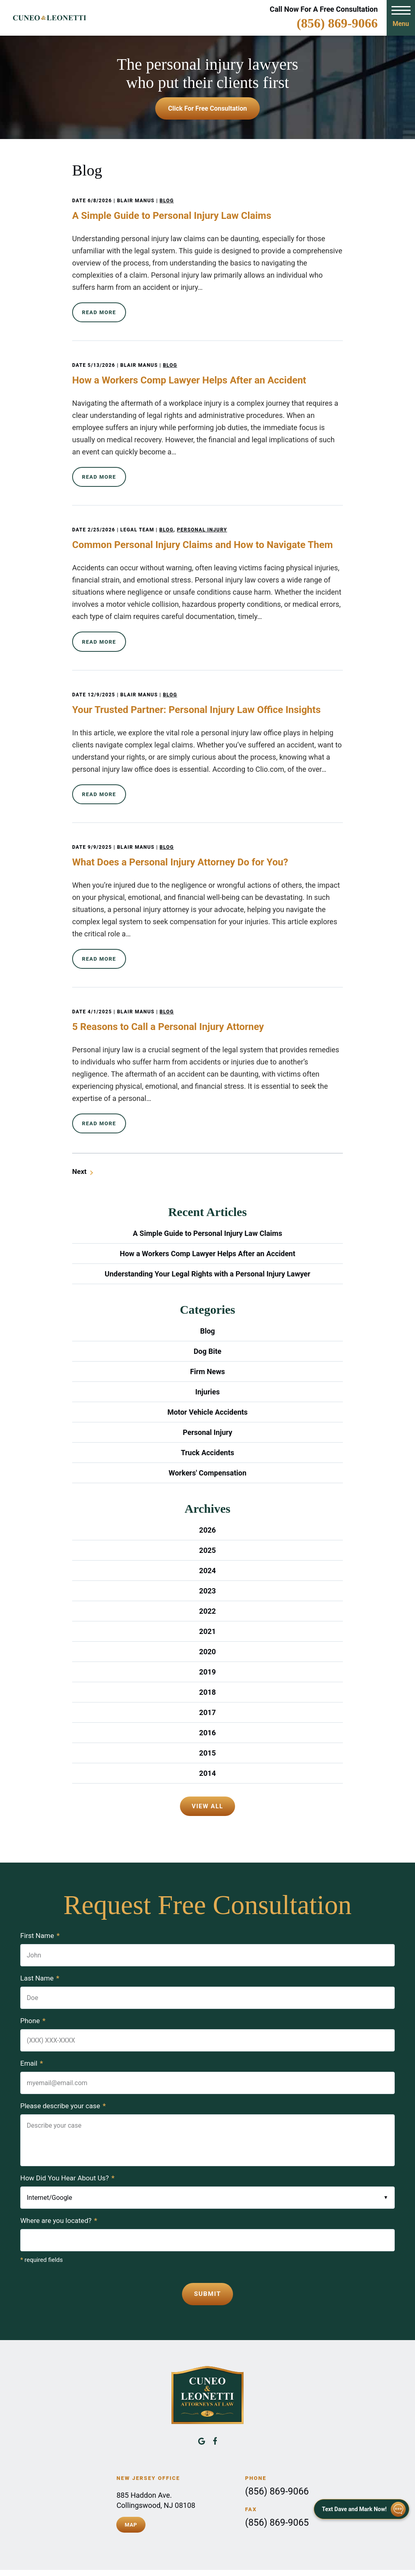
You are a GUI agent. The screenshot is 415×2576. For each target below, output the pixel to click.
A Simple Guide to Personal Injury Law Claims (171, 215)
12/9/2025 (101, 686)
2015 (207, 1735)
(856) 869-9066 (337, 23)
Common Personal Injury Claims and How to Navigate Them (202, 539)
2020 (207, 1634)
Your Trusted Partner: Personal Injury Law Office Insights (196, 701)
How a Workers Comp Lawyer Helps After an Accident (189, 377)
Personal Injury (202, 524)
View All (207, 1788)
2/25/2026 (101, 524)
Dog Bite (208, 1334)
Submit (207, 2275)
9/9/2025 (100, 835)
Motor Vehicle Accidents (207, 1394)
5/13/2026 (101, 362)
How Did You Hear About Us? (67, 2160)
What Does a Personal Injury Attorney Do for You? (180, 850)
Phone (32, 2003)
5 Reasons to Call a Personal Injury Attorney (168, 1012)
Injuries (207, 1374)
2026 (207, 1512)
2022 (207, 1593)
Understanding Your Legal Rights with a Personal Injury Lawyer (207, 1256)
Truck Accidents (207, 1435)
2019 (207, 1654)
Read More (99, 311)
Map (131, 2505)
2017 (207, 1695)
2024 (207, 1553)
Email (31, 2046)
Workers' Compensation (207, 1455)
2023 (207, 1573)
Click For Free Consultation (207, 108)
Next (79, 1154)
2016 (207, 1715)
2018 (207, 1674)
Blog (167, 200)
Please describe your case (63, 2088)
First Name (40, 1918)
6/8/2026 (100, 200)
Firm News (207, 1354)
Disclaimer (270, 2562)
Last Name (39, 1961)
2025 (207, 1533)
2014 (207, 1756)
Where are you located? (58, 2203)
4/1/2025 (100, 997)
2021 (207, 1614)
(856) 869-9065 (277, 2504)
